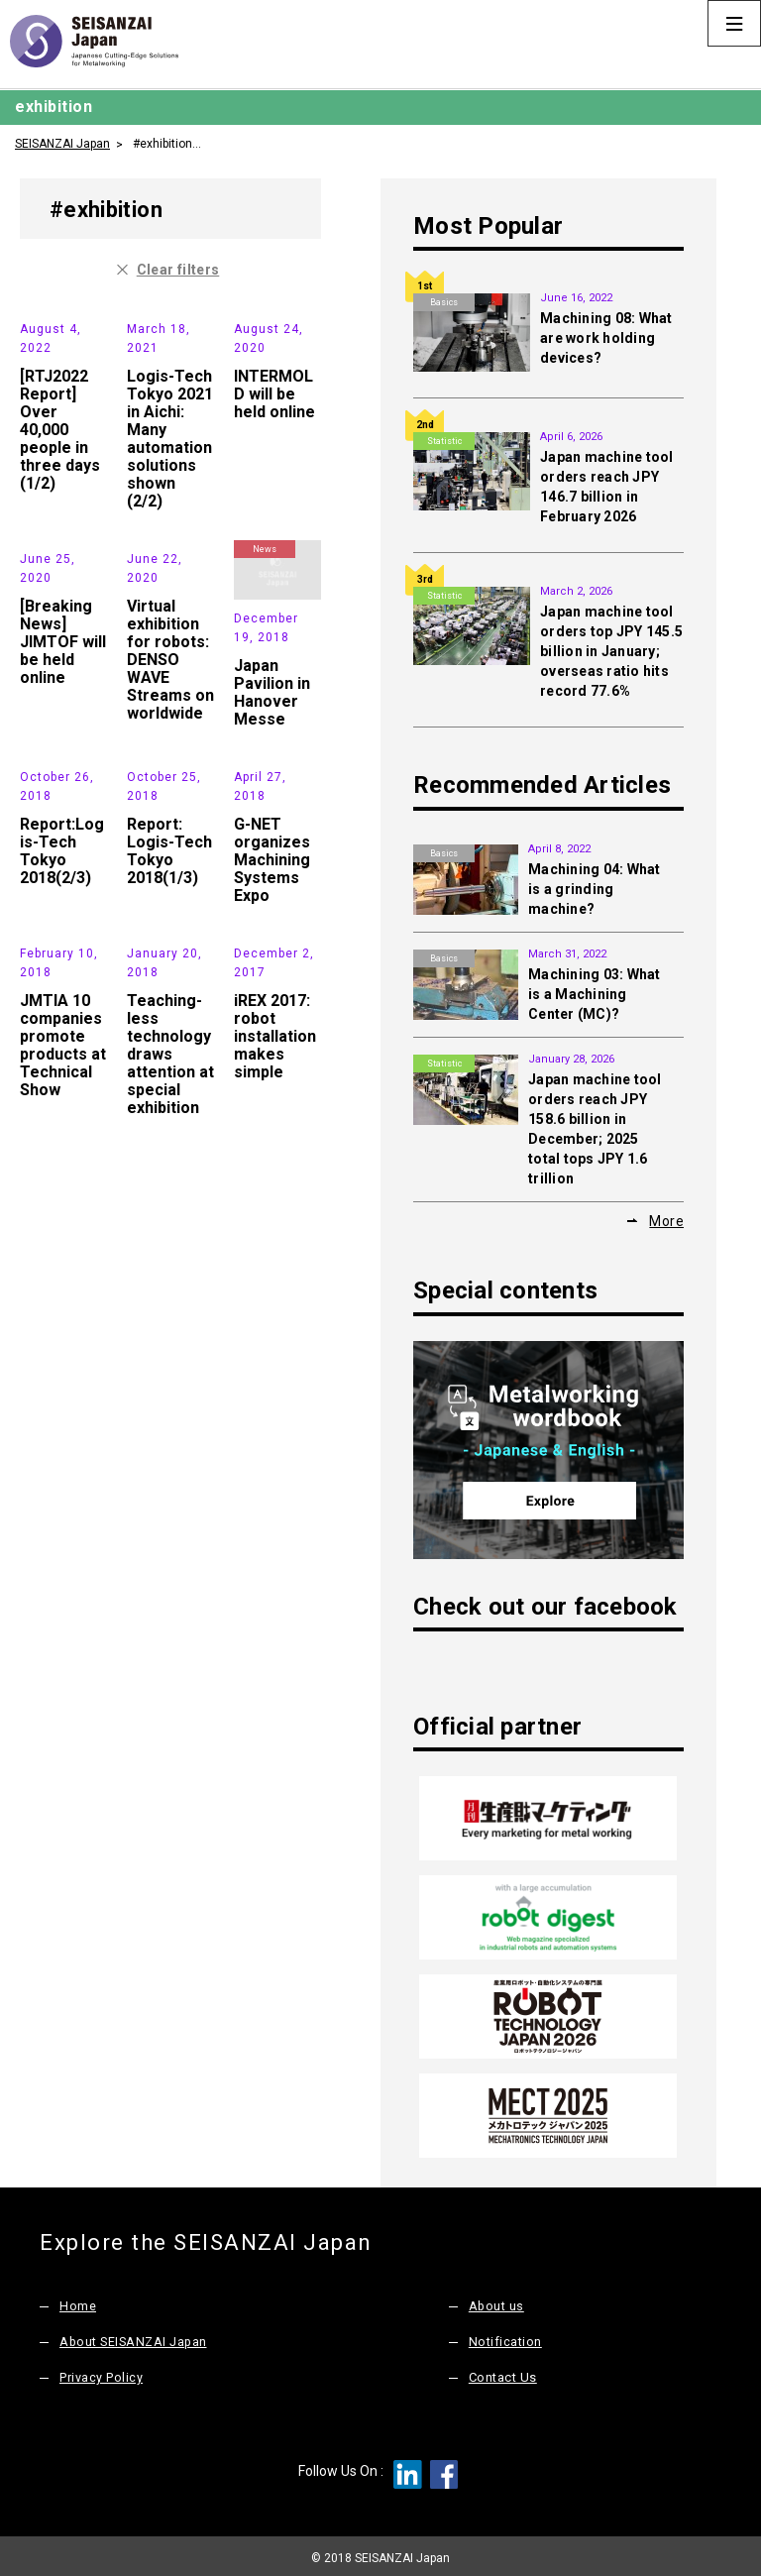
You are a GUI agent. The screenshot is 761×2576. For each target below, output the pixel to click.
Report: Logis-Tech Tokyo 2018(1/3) (169, 1016)
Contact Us (503, 2374)
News (264, 318)
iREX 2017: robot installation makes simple (275, 1259)
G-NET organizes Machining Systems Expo (272, 1025)
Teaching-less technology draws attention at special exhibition (170, 1277)
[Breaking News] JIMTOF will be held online (63, 756)
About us (497, 2303)
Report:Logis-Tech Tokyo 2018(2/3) (62, 1016)
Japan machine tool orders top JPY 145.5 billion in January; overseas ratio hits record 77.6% (611, 651)
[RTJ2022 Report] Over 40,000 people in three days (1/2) (60, 486)
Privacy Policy (101, 2374)
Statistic (444, 441)
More (666, 1221)
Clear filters (178, 270)
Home (77, 2303)
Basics (444, 302)
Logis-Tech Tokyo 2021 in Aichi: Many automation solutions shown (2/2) (170, 495)
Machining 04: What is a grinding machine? (594, 889)
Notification (505, 2338)
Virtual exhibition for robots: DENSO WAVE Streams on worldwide (170, 774)
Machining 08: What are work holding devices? (606, 338)
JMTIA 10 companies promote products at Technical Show (63, 1268)
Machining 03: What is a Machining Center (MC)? (594, 994)
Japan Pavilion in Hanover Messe (272, 749)
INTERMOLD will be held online (274, 450)
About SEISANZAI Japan (135, 2338)
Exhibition (51, 318)
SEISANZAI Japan (62, 143)
